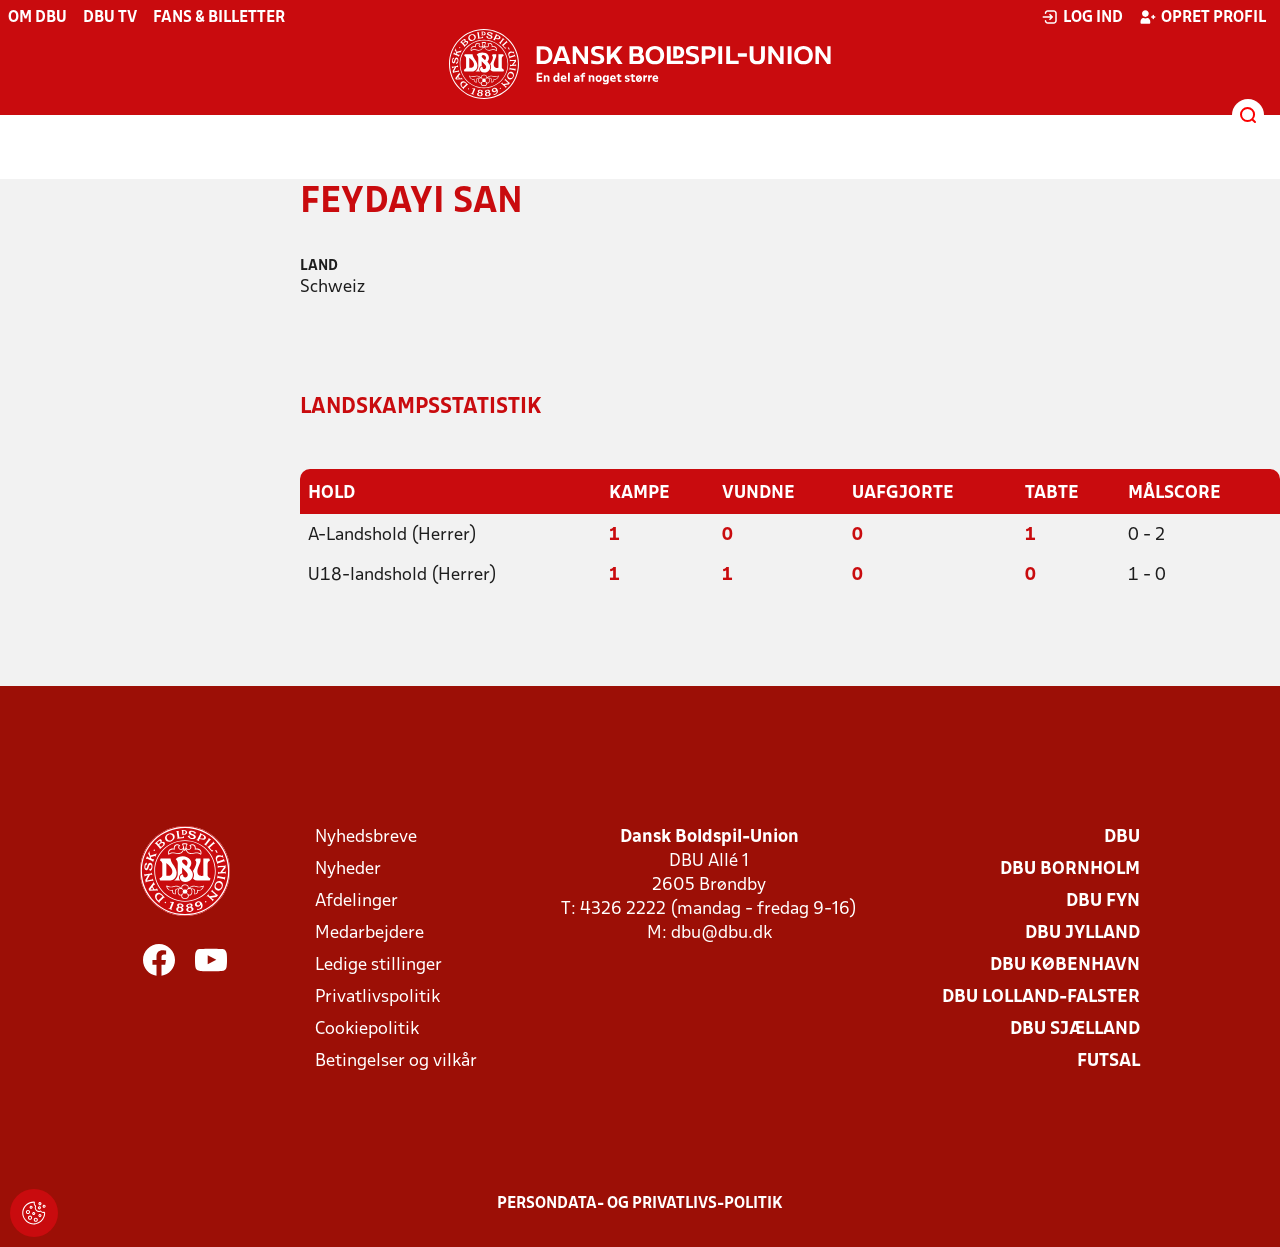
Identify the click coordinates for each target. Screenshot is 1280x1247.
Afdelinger (356, 901)
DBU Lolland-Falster (1041, 997)
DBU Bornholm (1070, 869)
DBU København (1065, 965)
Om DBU (37, 18)
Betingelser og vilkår (396, 1061)
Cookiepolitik (367, 1029)
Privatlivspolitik (377, 997)
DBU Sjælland (1075, 1029)
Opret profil (1202, 17)
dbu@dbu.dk (721, 933)
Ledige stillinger (378, 965)
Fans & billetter (219, 18)
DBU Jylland (1082, 933)
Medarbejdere (369, 933)
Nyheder (348, 869)
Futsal (1108, 1061)
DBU (1122, 837)
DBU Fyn (1103, 901)
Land (319, 266)
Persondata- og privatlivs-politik (640, 1204)
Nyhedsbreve (366, 837)
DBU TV (110, 18)
